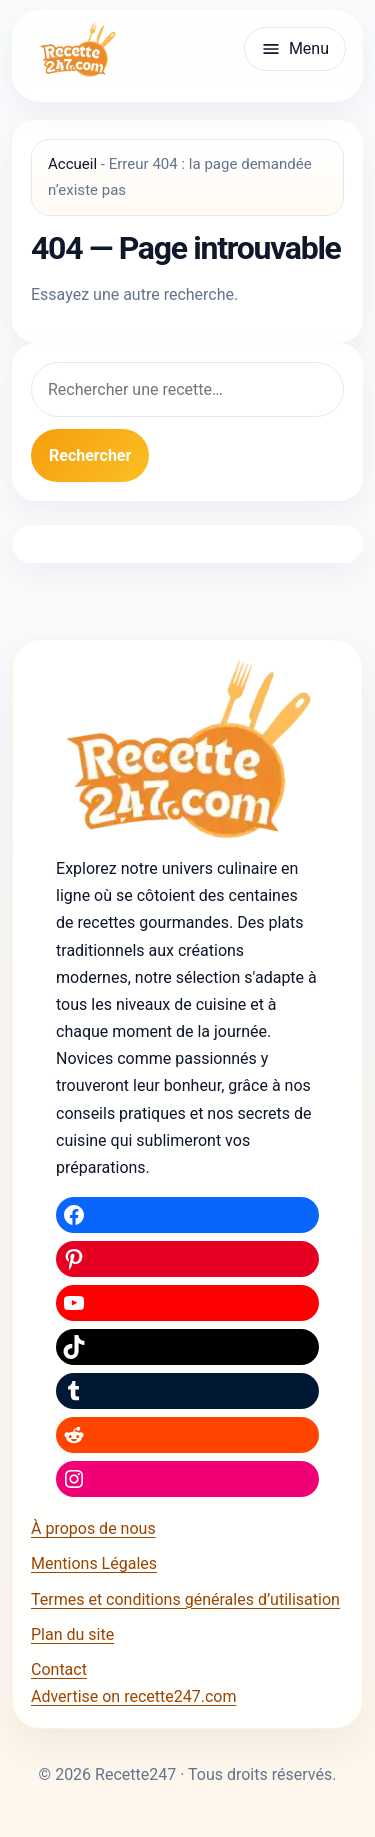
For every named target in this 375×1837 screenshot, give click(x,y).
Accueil (72, 164)
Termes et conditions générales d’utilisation (185, 1599)
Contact (59, 1669)
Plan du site (72, 1634)
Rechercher (90, 455)
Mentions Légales (94, 1563)
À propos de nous (93, 1528)
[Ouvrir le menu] (295, 49)
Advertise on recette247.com (133, 1696)
